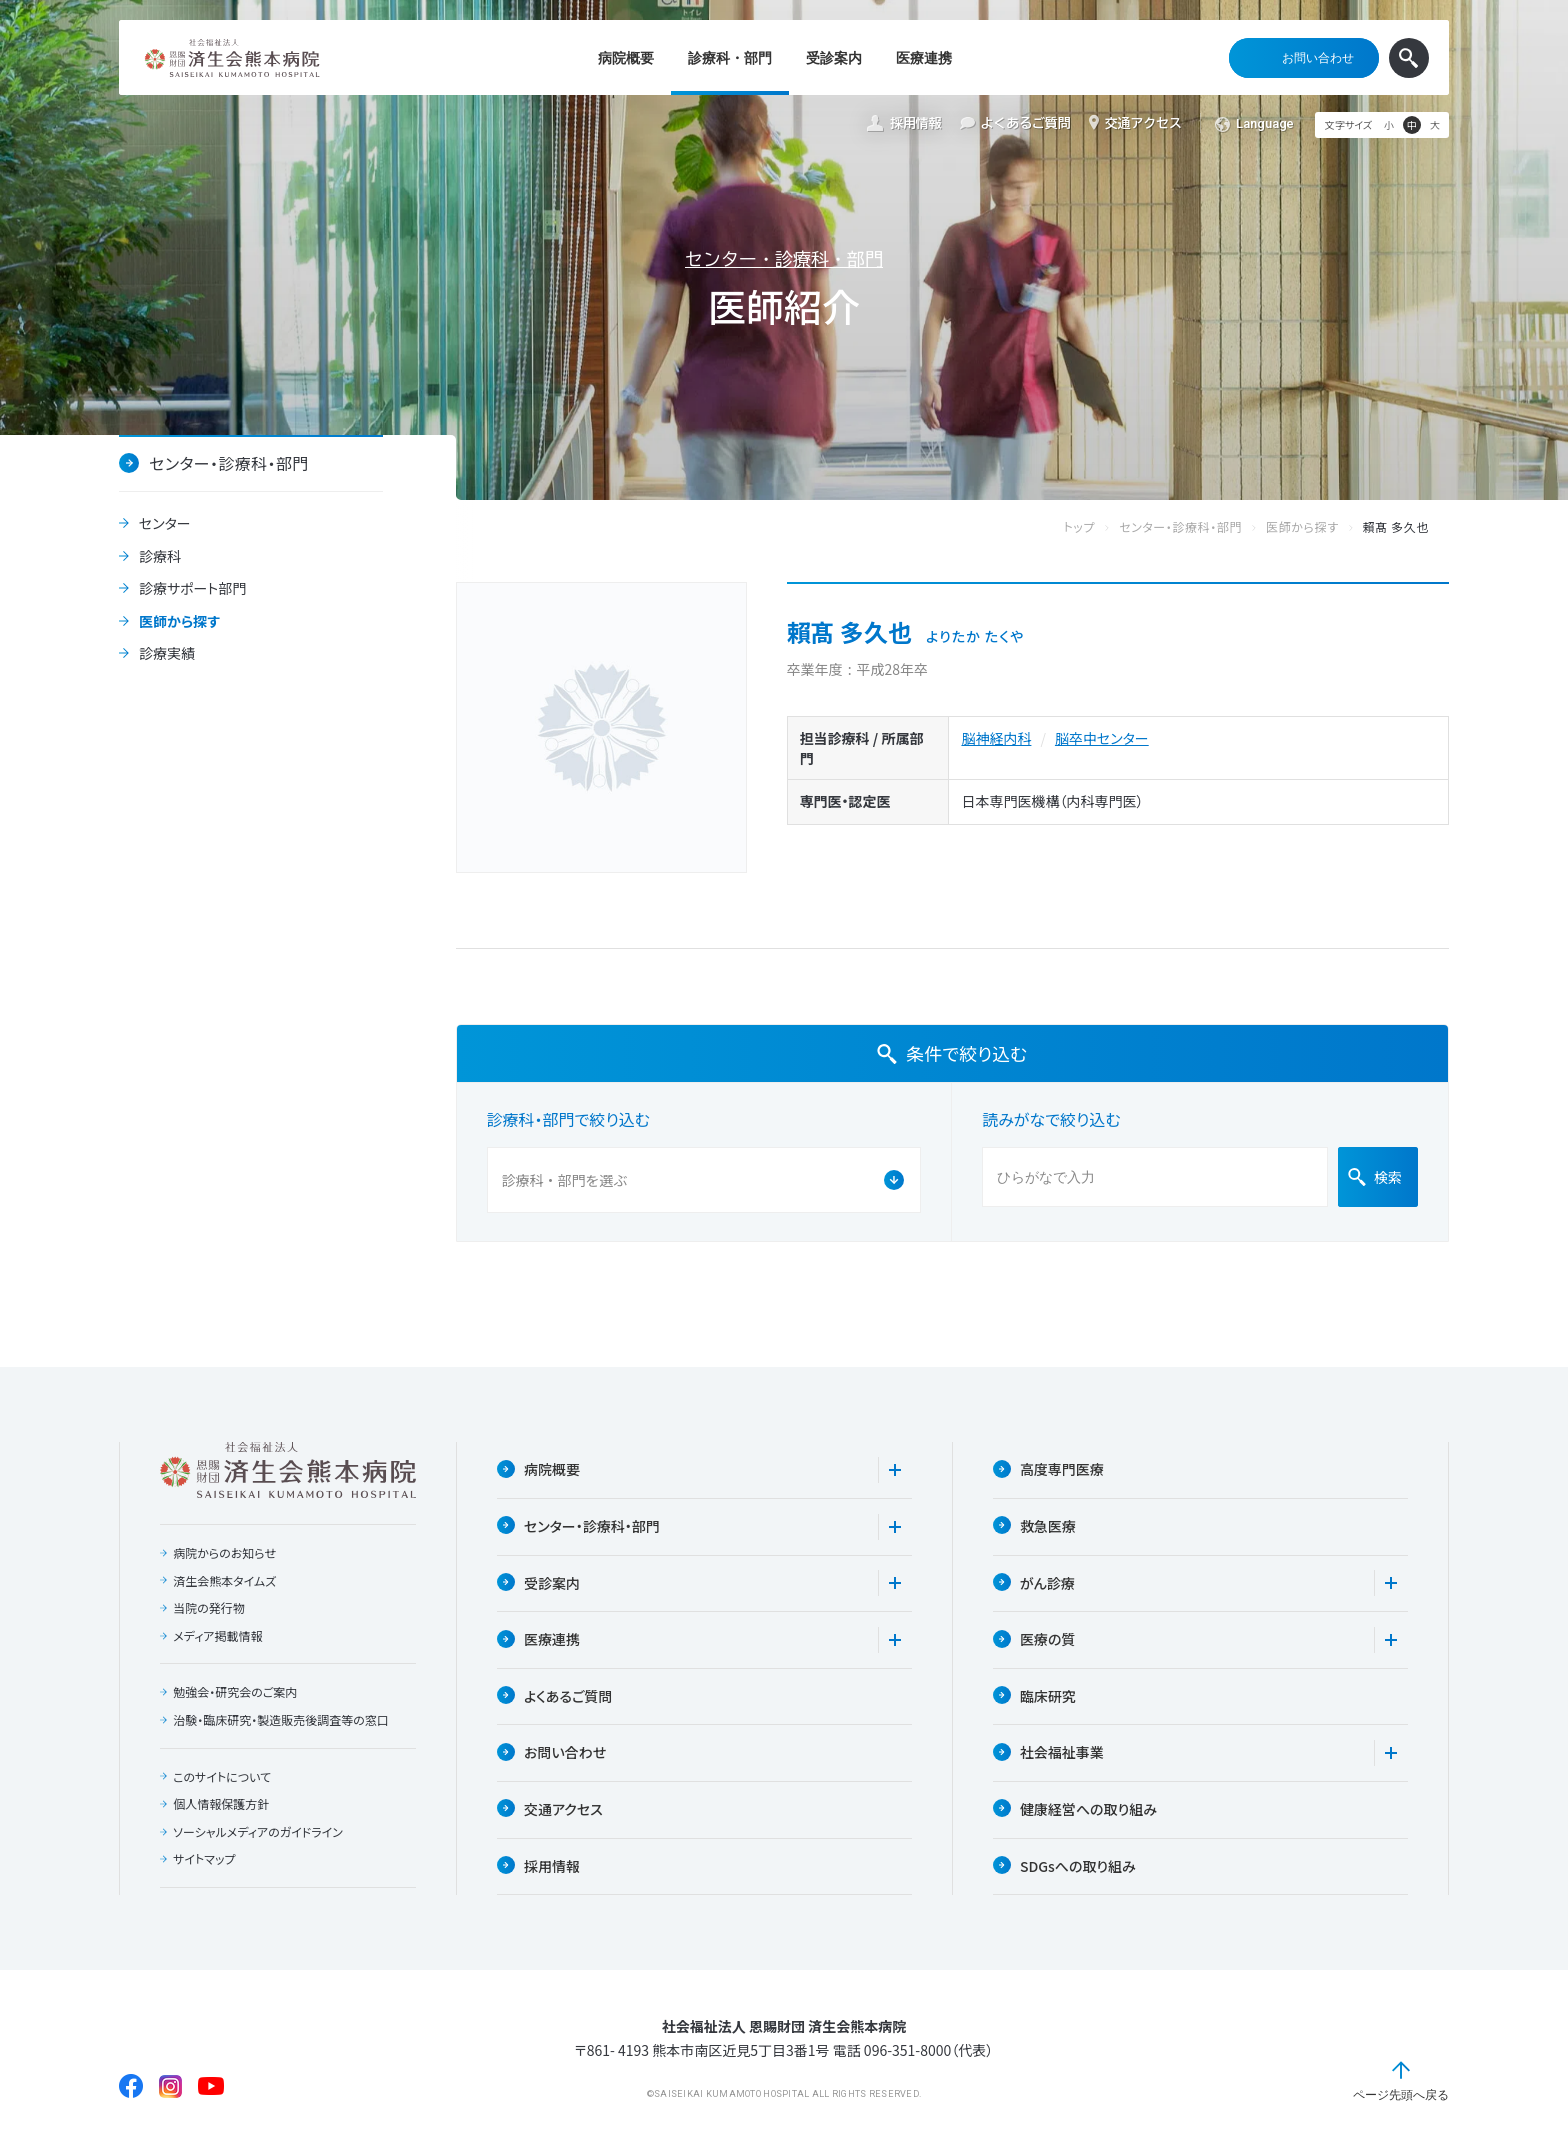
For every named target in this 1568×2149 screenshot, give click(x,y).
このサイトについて (222, 1777)
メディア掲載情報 (217, 1636)
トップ (1100, 527)
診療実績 (167, 654)
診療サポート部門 (192, 589)
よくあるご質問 (1015, 123)
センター (165, 524)
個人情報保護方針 (221, 1804)
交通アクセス (1135, 123)
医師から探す (179, 622)
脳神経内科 (996, 738)
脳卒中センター (1102, 738)
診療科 (160, 557)
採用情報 (904, 123)
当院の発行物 (209, 1608)
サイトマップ (204, 1859)
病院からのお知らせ (224, 1553)
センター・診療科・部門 (784, 259)
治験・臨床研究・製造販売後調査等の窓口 (281, 1720)
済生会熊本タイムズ (224, 1581)
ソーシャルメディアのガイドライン (258, 1832)
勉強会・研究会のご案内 (235, 1692)
